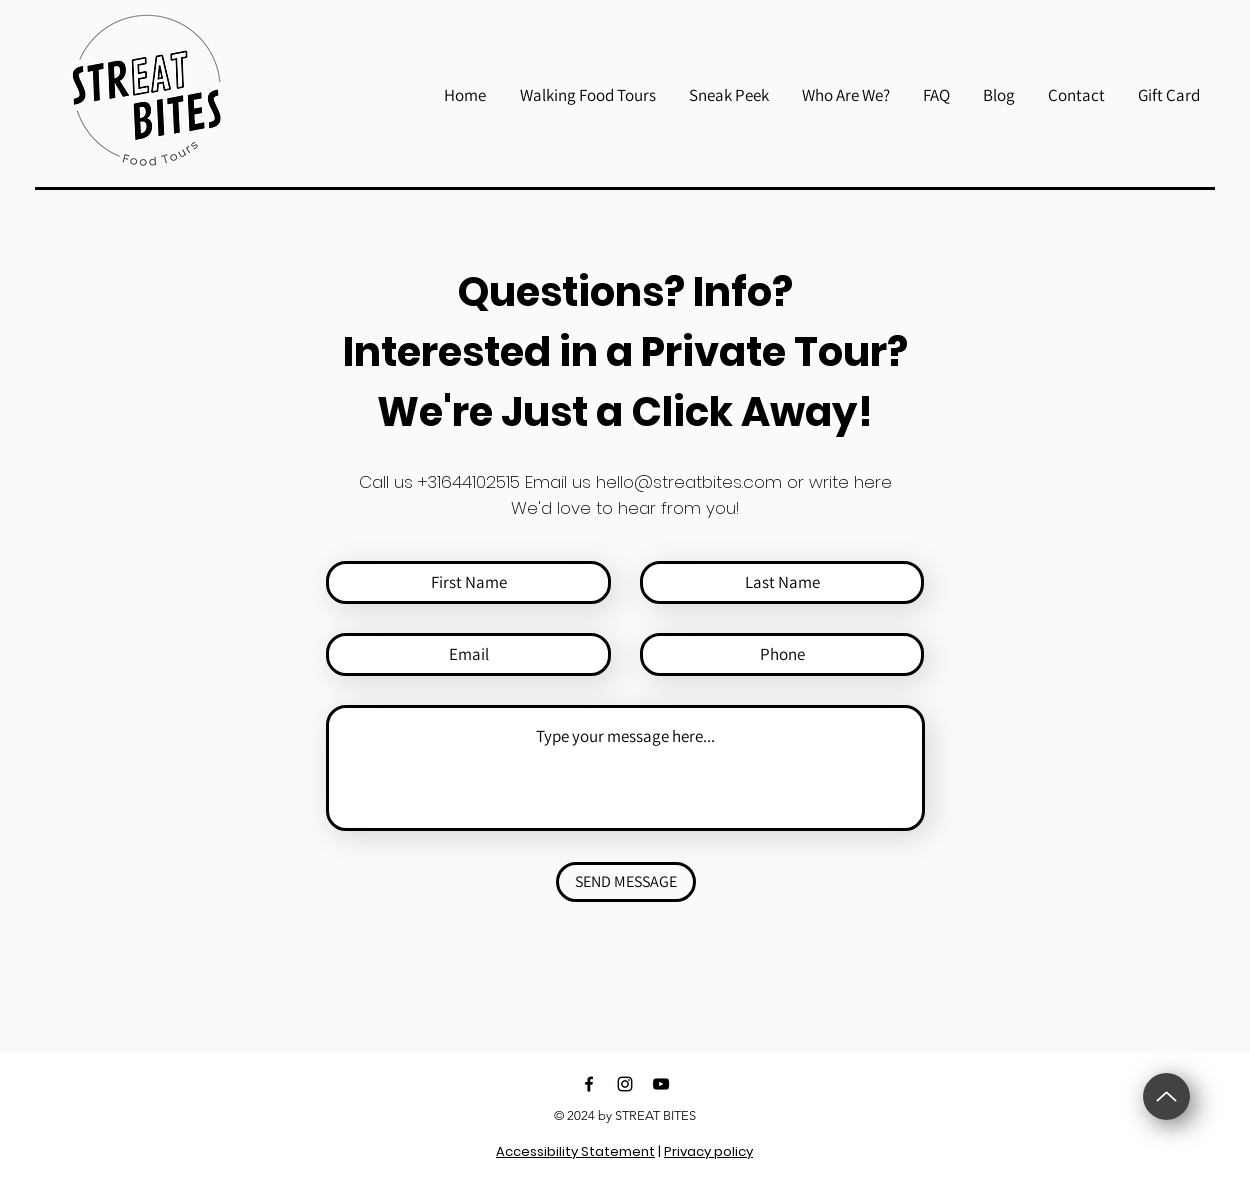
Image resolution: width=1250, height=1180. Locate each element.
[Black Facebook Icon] (589, 1084)
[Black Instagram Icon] (625, 1084)
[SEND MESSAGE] (626, 882)
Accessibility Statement (575, 1151)
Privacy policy (708, 1151)
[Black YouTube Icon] (661, 1084)
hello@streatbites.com (689, 482)
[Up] (1166, 1096)
